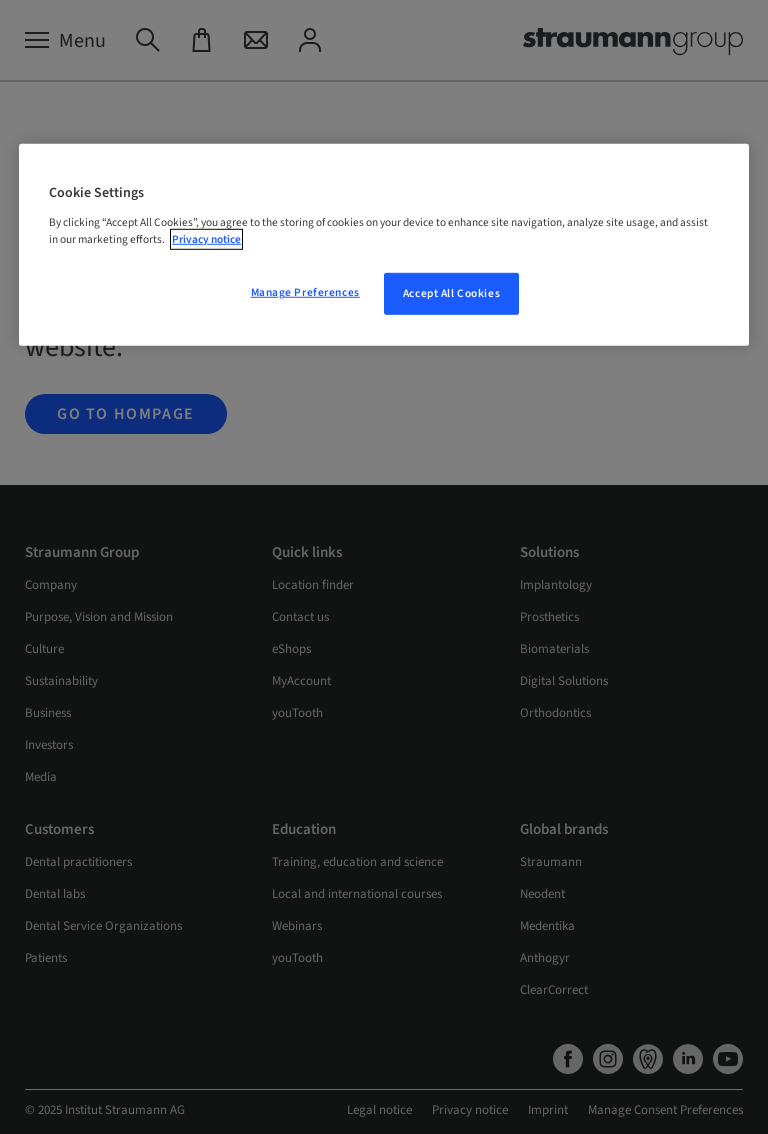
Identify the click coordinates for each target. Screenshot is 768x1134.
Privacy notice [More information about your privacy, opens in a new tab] (206, 239)
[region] (384, 245)
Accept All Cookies (451, 293)
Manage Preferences (305, 292)
